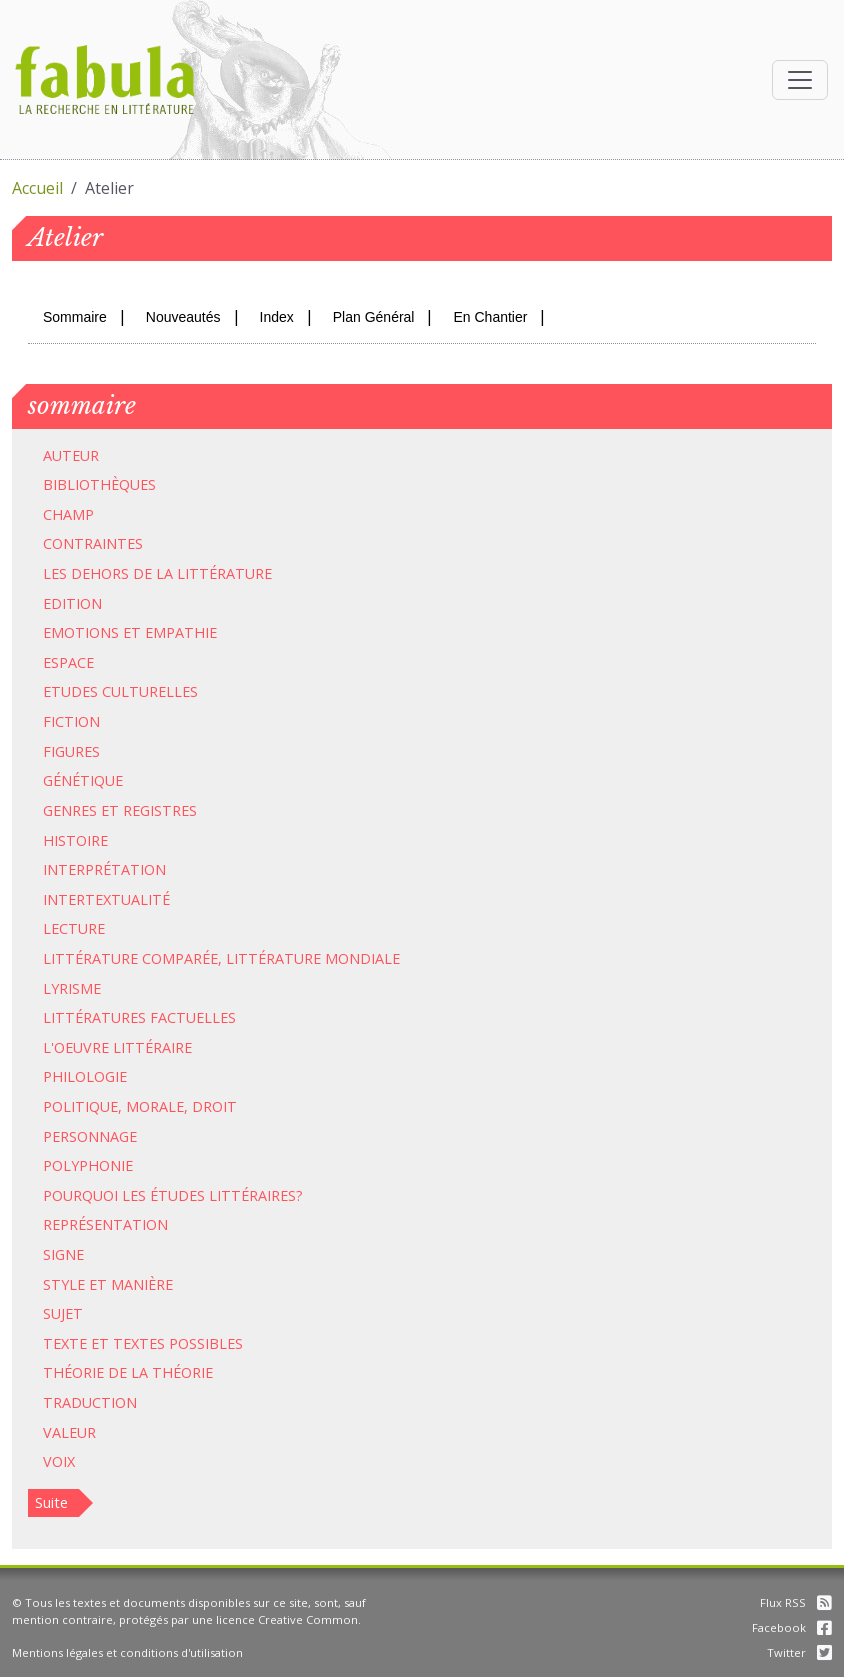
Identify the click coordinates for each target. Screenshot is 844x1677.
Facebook (792, 1627)
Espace (68, 662)
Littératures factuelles (139, 1017)
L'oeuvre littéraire (117, 1047)
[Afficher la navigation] (800, 80)
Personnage (90, 1136)
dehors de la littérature (171, 573)
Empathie (181, 632)
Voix (59, 1461)
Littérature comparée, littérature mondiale (221, 958)
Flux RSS (796, 1602)
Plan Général (374, 317)
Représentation (105, 1224)
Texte (65, 1343)
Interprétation (104, 869)
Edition (72, 603)
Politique (80, 1106)
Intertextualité (106, 899)
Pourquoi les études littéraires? (173, 1195)
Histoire (75, 840)
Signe (63, 1254)
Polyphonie (88, 1165)
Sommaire (75, 317)
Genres (70, 810)
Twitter (799, 1652)
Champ (68, 514)
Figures (71, 751)
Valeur (69, 1432)
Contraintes (93, 543)
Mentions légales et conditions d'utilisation (127, 1652)
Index (277, 317)
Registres (160, 810)
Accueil (37, 188)
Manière (142, 1284)
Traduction (90, 1402)
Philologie (85, 1076)
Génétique (83, 780)
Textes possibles (178, 1343)
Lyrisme (72, 988)
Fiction (71, 721)
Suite (51, 1502)
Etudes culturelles (120, 691)
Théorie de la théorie (128, 1372)
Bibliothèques (99, 484)
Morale (155, 1106)
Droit (214, 1106)
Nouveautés (183, 317)
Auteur (71, 455)
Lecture (74, 928)
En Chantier (490, 317)
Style (64, 1284)
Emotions (81, 632)
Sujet (63, 1313)
